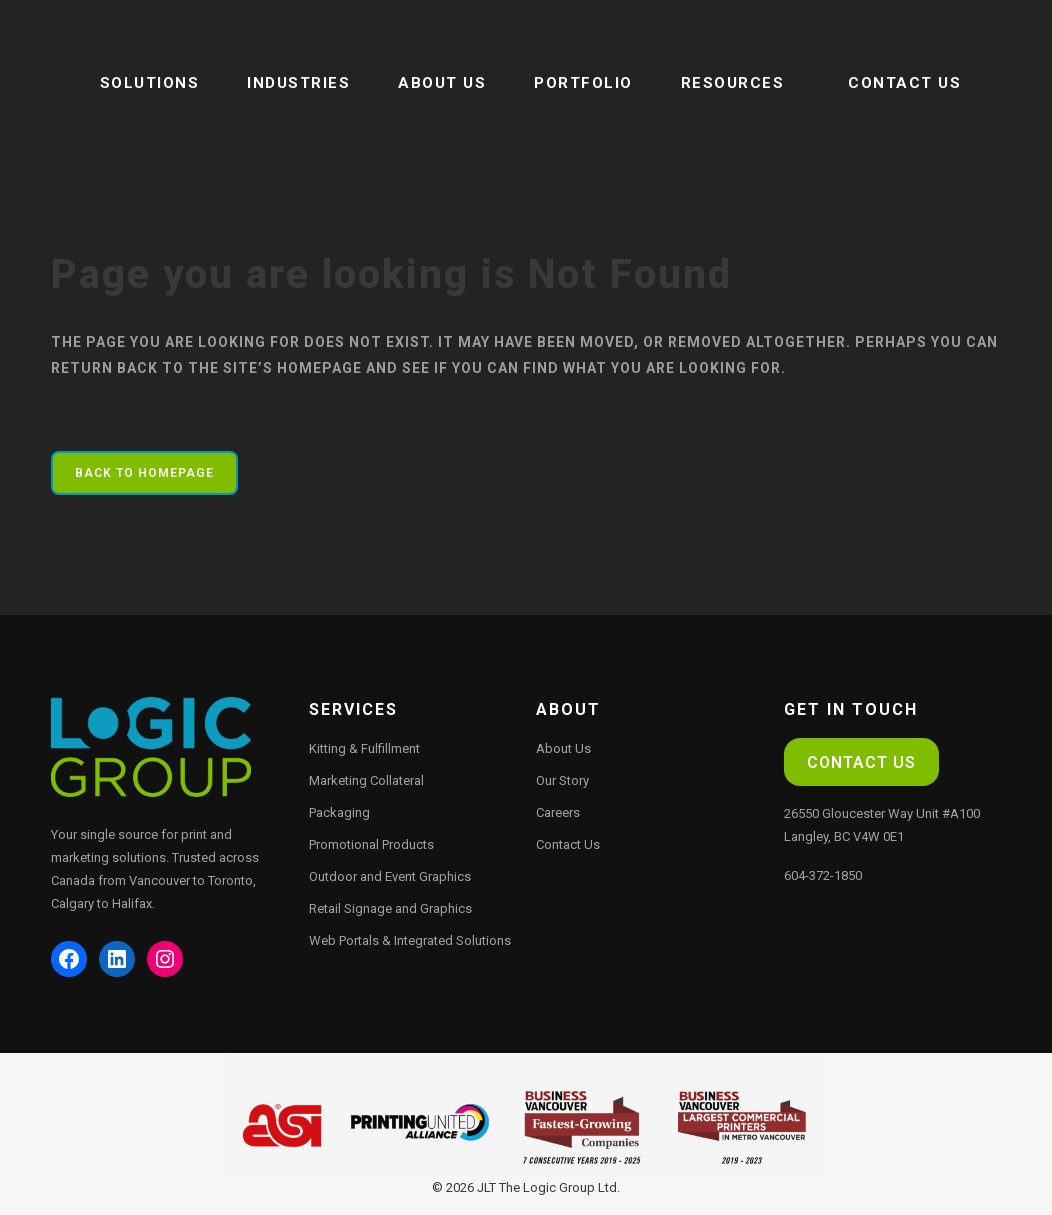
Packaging (339, 812)
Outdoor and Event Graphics (390, 876)
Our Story (562, 780)
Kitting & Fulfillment (364, 748)
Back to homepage (144, 473)
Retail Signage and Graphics (390, 908)
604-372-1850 (823, 875)
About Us (563, 748)
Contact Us (568, 844)
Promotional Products (371, 844)
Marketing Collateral (366, 780)
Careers (558, 812)
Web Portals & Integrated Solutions (410, 940)
